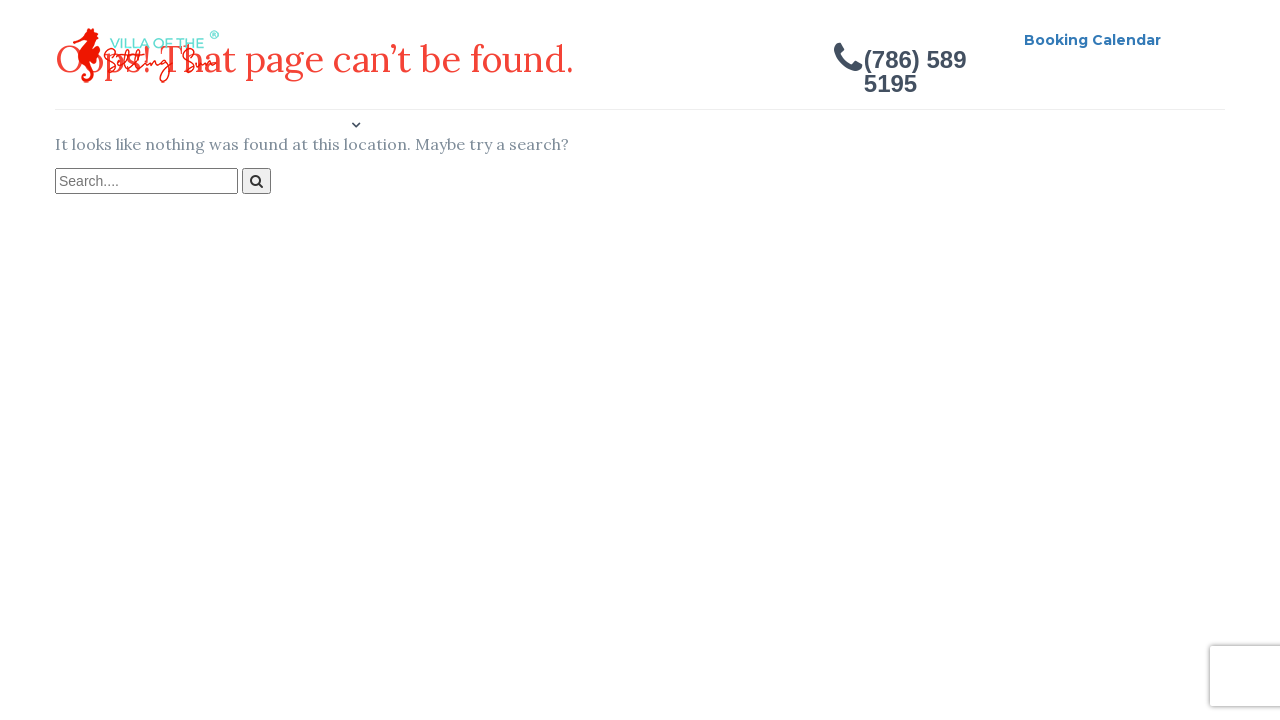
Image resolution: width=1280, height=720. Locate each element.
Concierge (425, 125)
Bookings (541, 125)
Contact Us (163, 204)
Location (280, 204)
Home (142, 125)
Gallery (319, 125)
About (229, 125)
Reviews (648, 125)
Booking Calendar (1092, 40)
